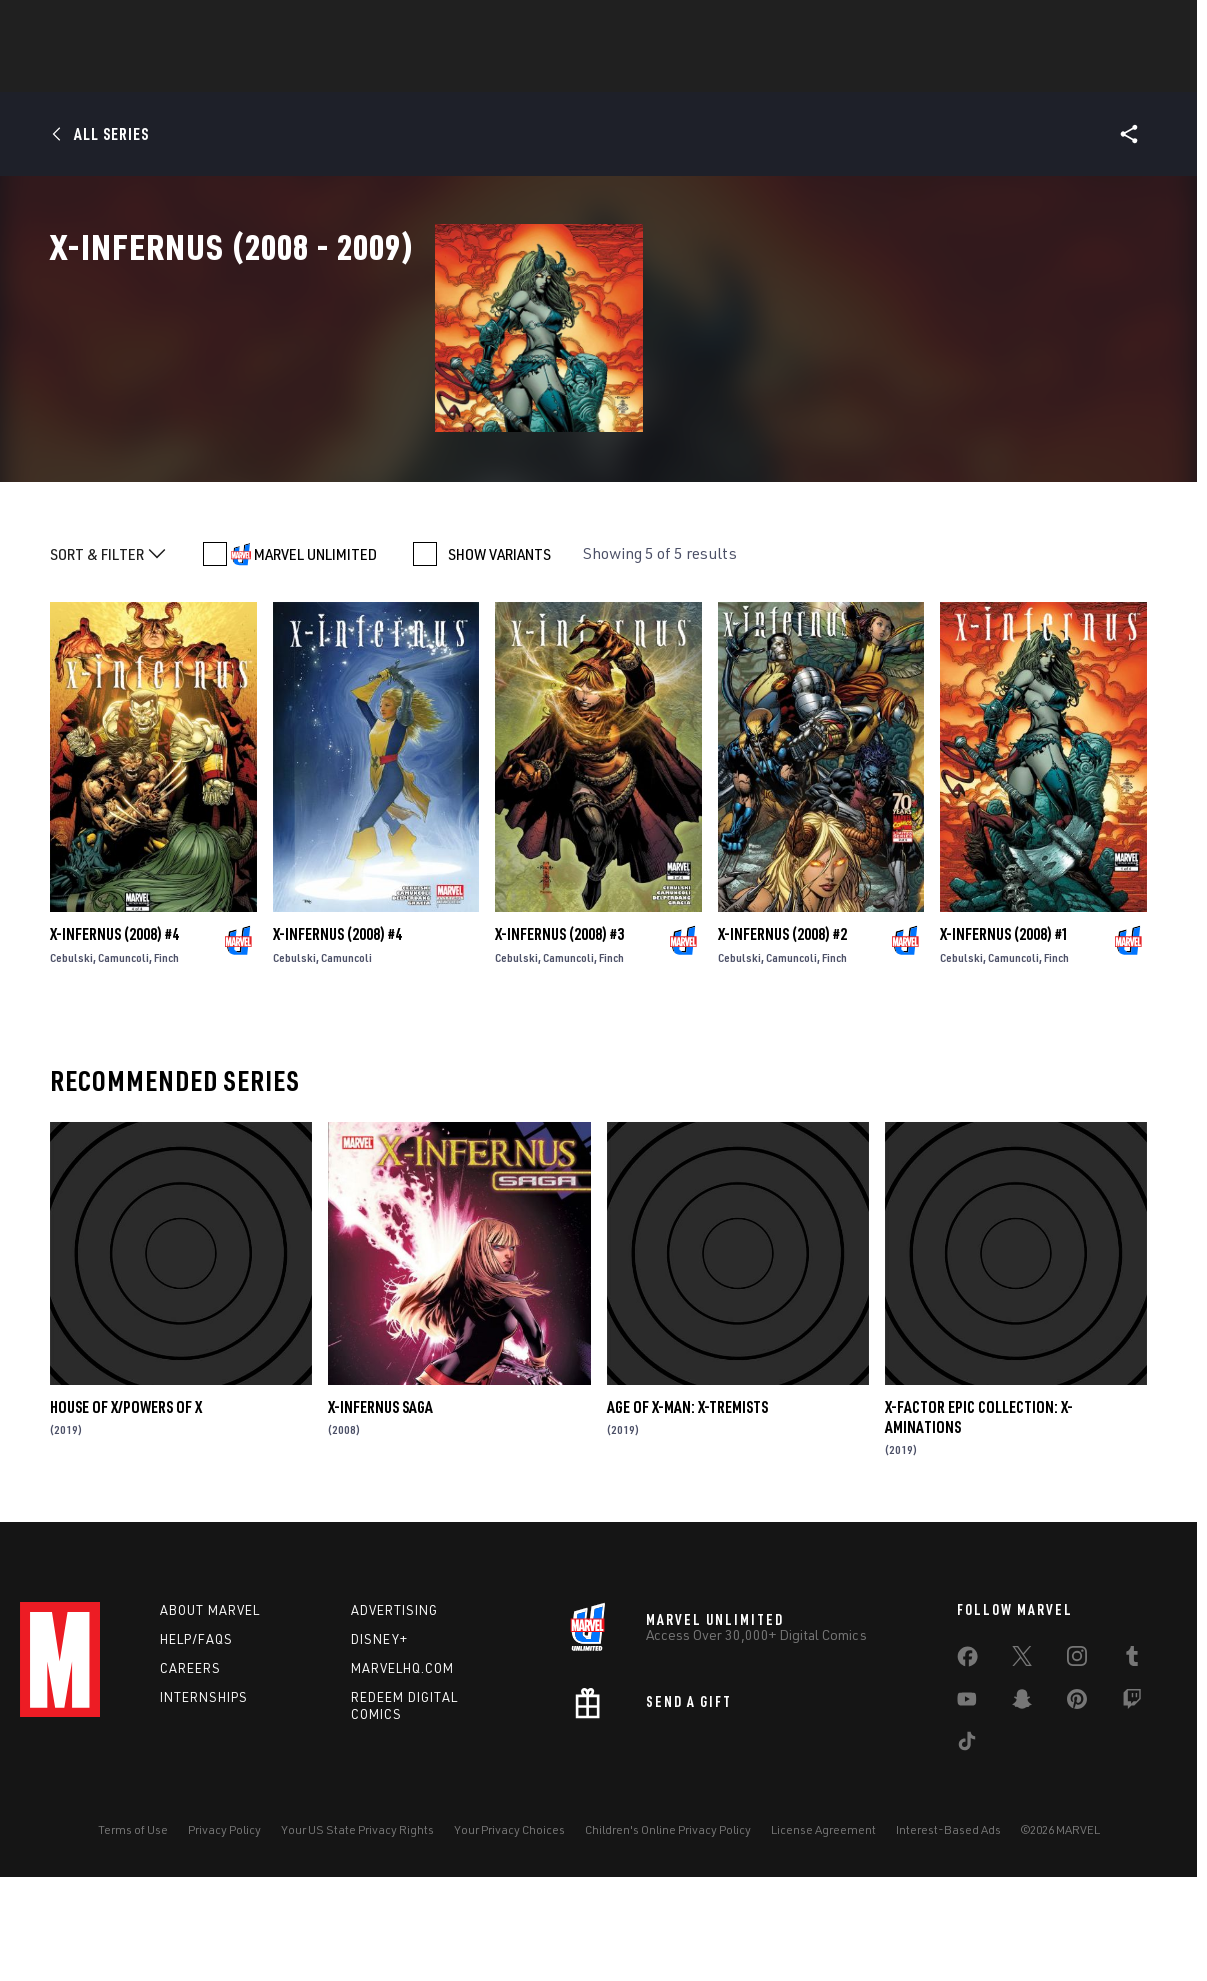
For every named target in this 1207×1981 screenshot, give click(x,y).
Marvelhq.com (402, 1783)
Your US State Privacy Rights (357, 1944)
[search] (1151, 25)
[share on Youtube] (967, 1818)
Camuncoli (123, 1072)
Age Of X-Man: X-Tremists (687, 1522)
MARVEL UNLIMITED (315, 669)
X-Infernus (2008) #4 (114, 1049)
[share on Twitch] (1132, 1818)
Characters (474, 71)
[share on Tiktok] (967, 1860)
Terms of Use (133, 1944)
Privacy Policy (224, 1944)
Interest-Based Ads (948, 1944)
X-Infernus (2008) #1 (1004, 1049)
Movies (647, 71)
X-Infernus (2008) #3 (559, 1049)
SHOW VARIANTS (499, 669)
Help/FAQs (196, 1754)
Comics (376, 71)
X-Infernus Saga (380, 1522)
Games (569, 71)
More (895, 71)
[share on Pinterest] (1077, 1818)
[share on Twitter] (1022, 1775)
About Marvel (210, 1725)
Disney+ (379, 1754)
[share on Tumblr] (1132, 1775)
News (302, 71)
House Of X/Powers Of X (126, 1522)
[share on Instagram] (1077, 1775)
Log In (93, 26)
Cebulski (71, 1072)
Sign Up (158, 26)
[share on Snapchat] (1022, 1818)
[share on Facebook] (967, 1776)
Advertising (394, 1725)
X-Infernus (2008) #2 (782, 1049)
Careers (190, 1783)
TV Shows (735, 71)
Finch (166, 1072)
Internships (204, 1812)
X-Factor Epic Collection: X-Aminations (979, 1532)
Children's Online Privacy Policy (668, 1944)
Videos (822, 71)
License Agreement (823, 1944)
